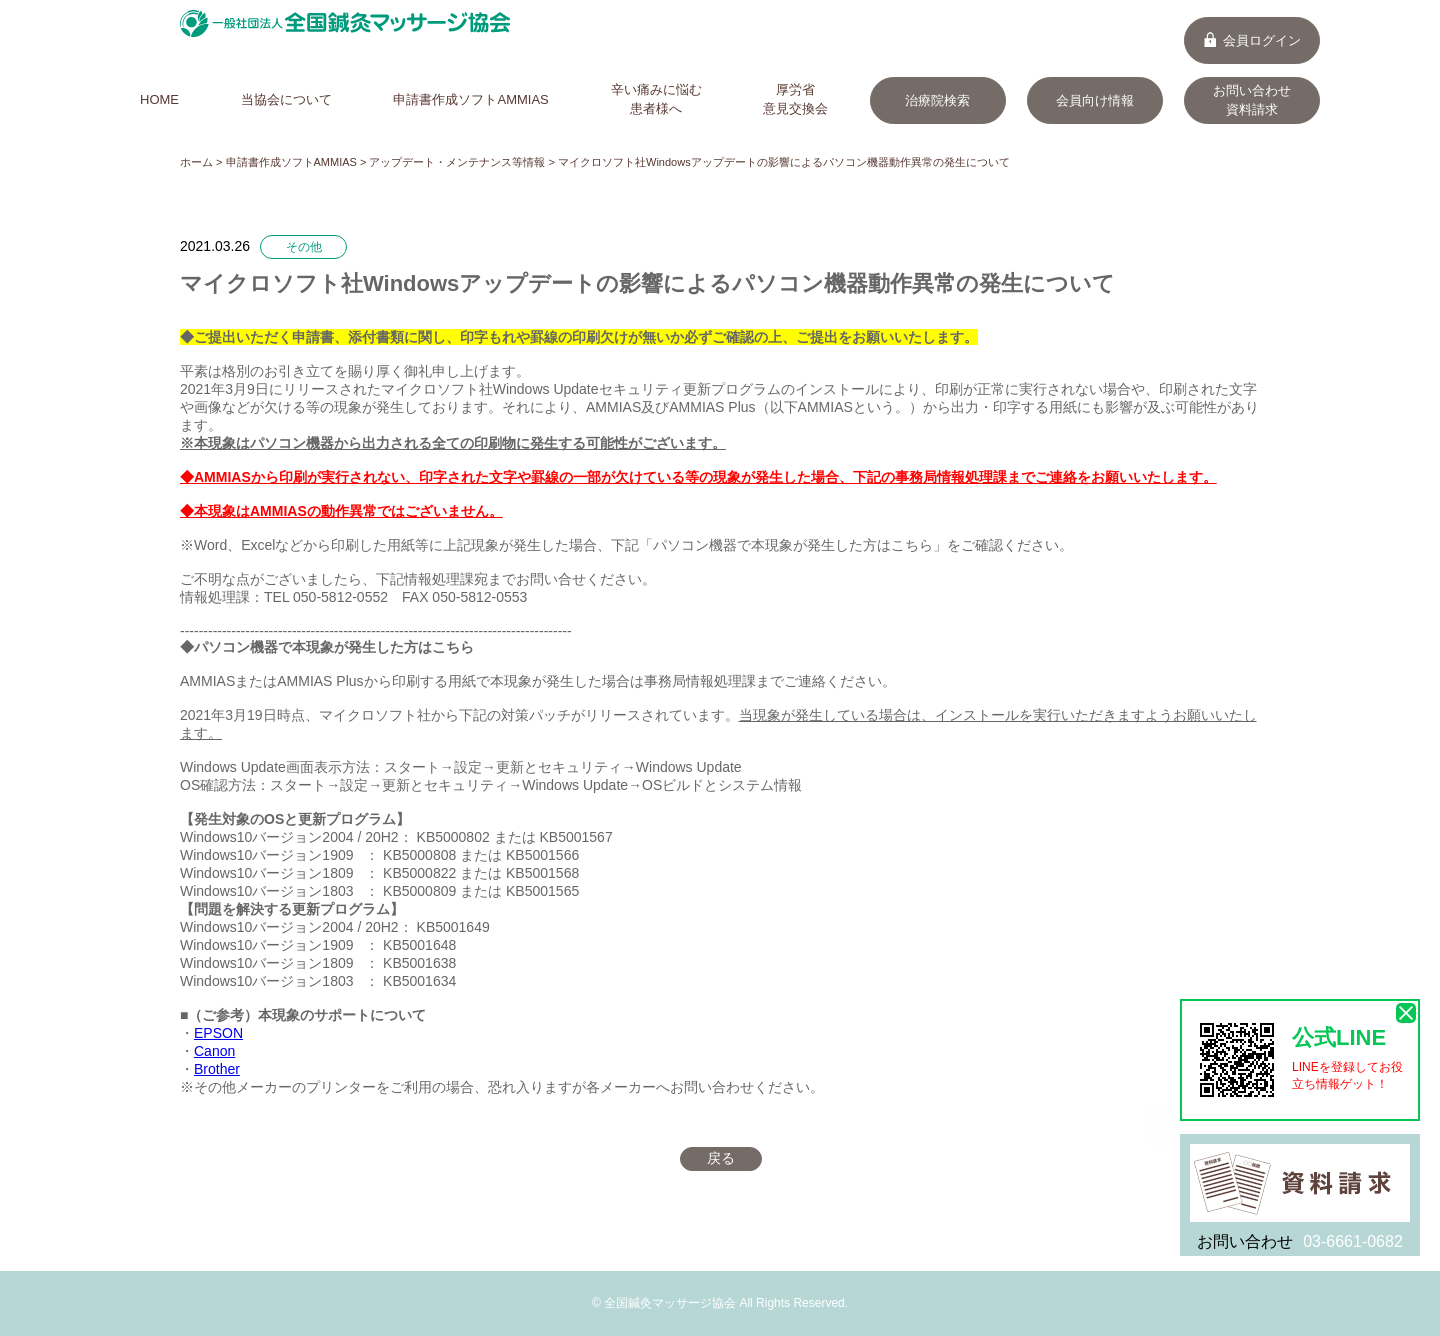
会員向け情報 (1095, 100)
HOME (159, 99)
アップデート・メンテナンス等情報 (457, 162)
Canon (214, 1051)
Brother (217, 1069)
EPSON (218, 1033)
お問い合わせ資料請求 (1252, 100)
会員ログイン (1251, 40)
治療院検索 (937, 100)
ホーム (196, 162)
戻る (721, 1158)
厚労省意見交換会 (795, 99)
